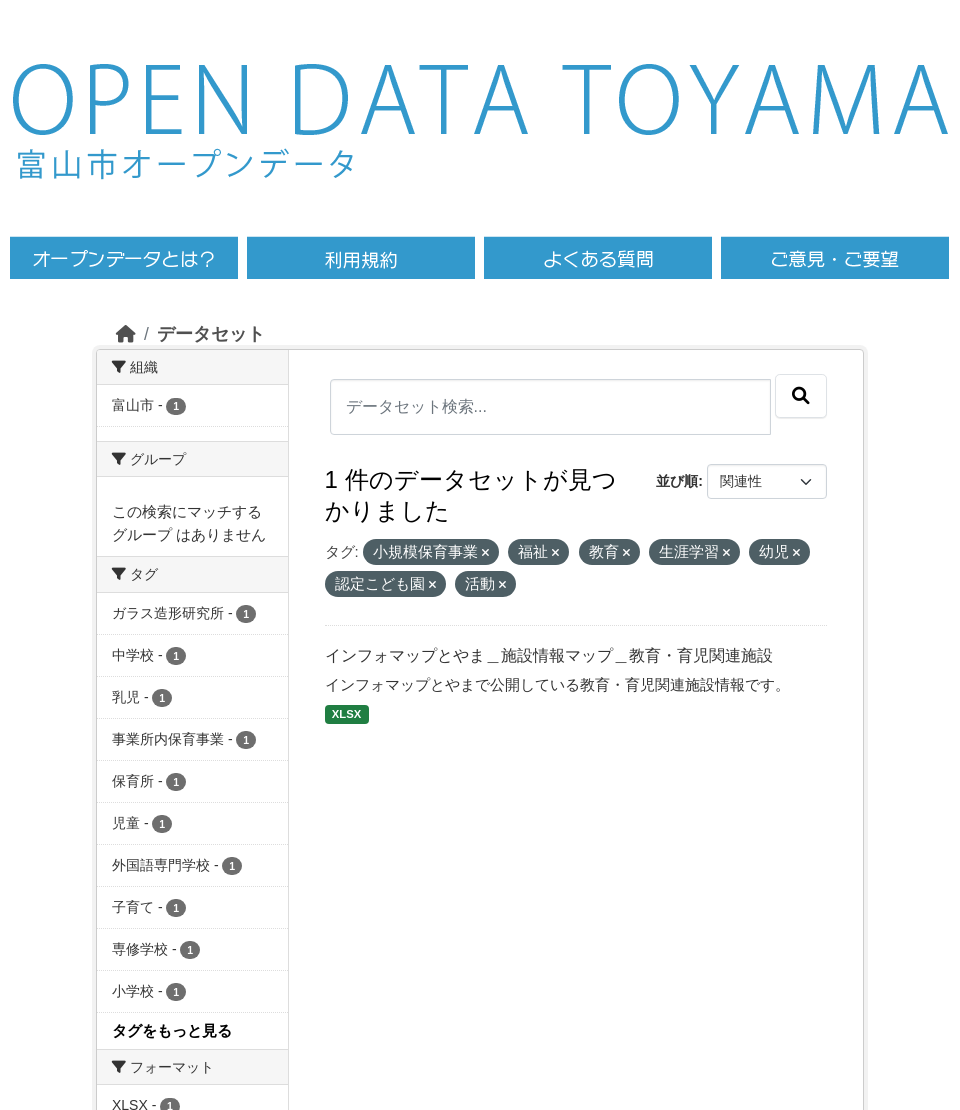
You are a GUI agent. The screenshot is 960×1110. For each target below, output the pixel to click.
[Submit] (801, 396)
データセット (211, 334)
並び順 (677, 481)
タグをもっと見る (172, 1030)
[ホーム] (126, 334)
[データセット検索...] (551, 407)
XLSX (346, 714)
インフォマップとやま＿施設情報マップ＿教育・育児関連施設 (549, 655)
